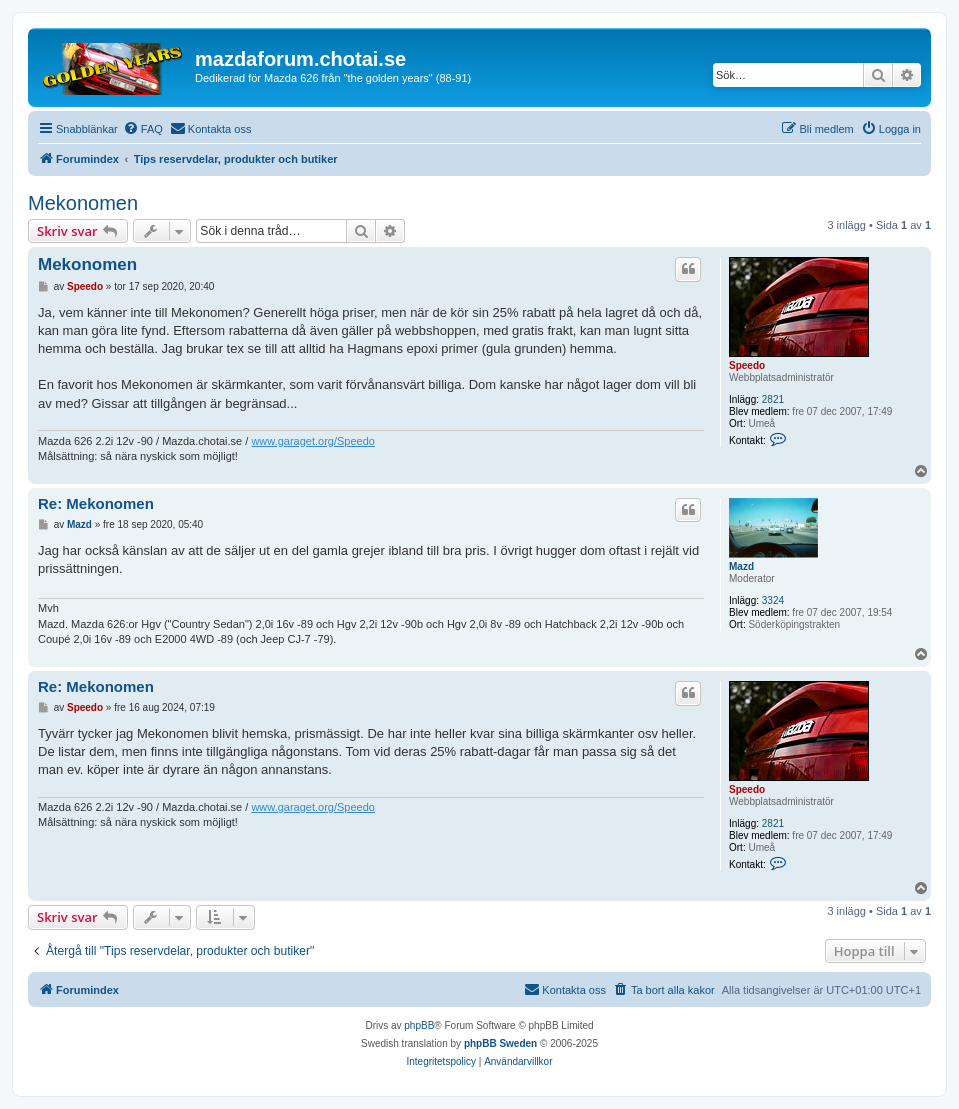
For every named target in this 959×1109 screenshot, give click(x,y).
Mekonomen (83, 203)
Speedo (747, 365)
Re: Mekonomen (96, 503)
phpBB (419, 1025)
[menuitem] (143, 129)
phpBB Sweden (500, 1043)
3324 (773, 600)
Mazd (741, 566)
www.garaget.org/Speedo (313, 441)
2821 (773, 399)
